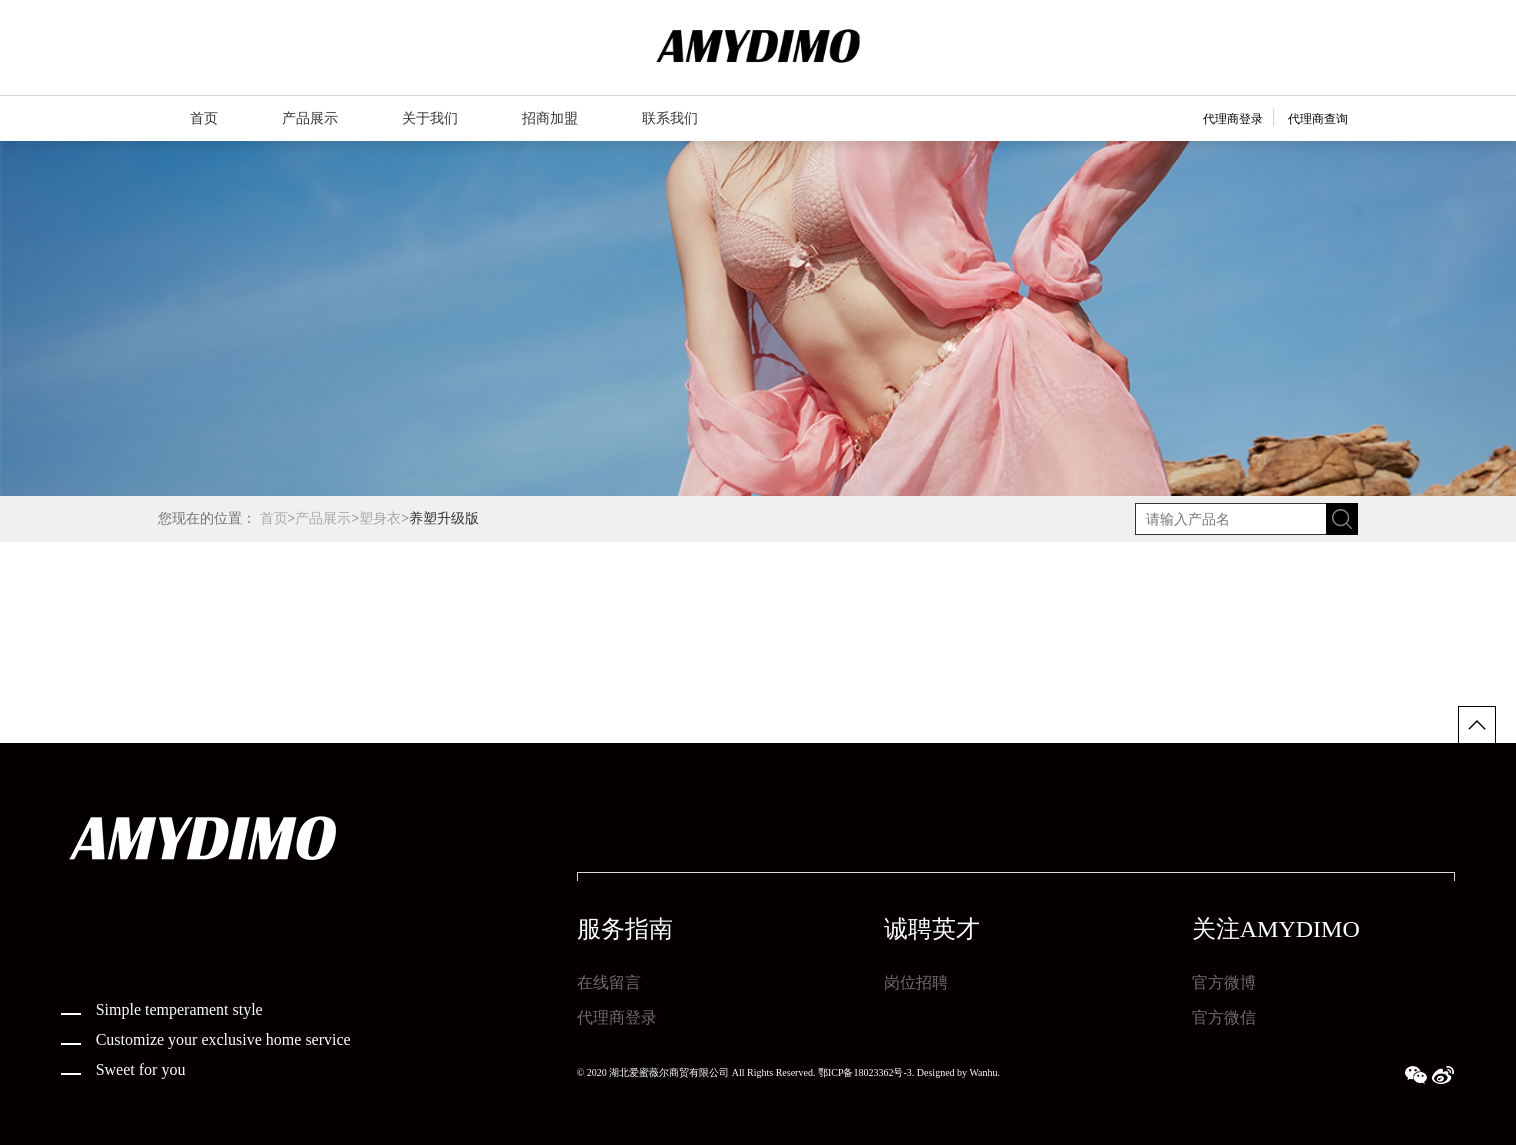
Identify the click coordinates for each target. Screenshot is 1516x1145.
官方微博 (1224, 982)
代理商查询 (1318, 119)
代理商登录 (1233, 119)
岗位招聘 (916, 982)
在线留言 (609, 982)
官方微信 (1224, 1017)
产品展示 (323, 518)
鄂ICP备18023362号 (861, 1072)
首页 (274, 518)
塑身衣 (380, 518)
